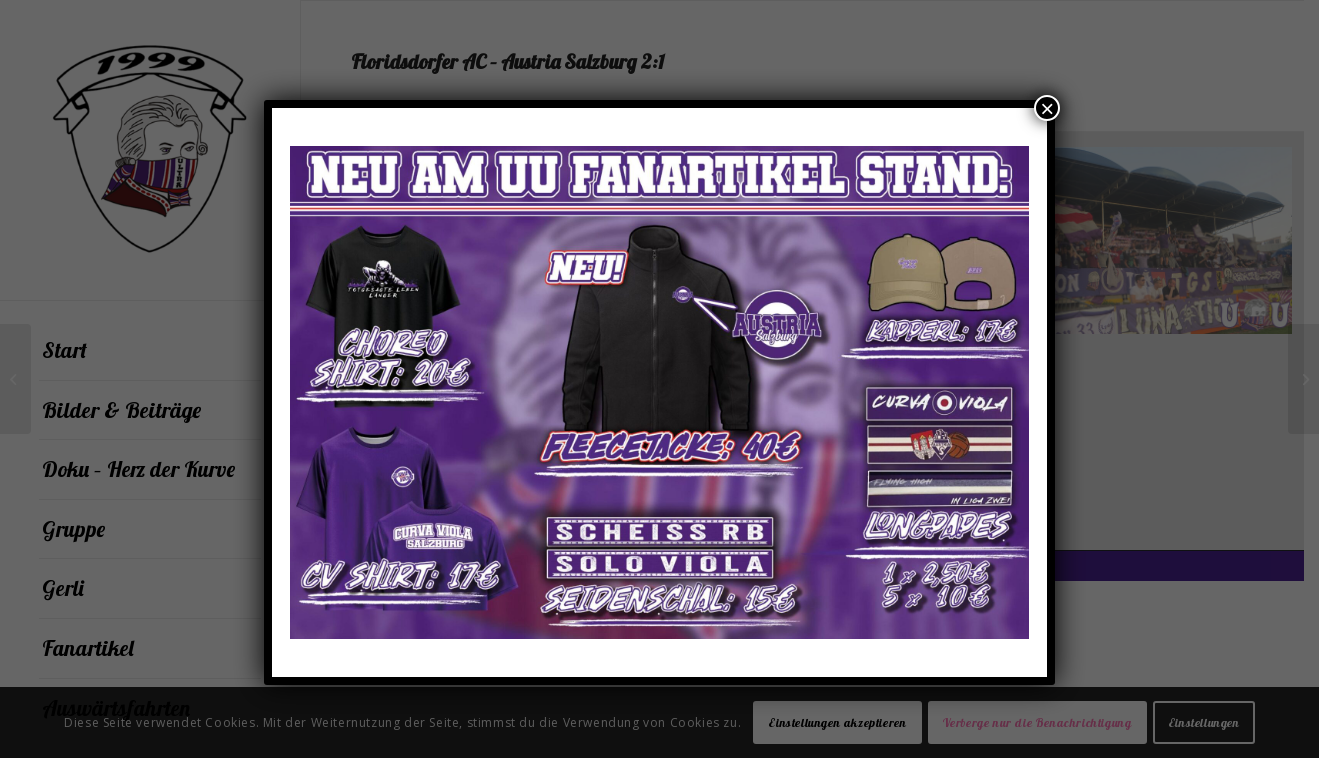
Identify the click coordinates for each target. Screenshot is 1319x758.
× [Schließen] (1047, 108)
